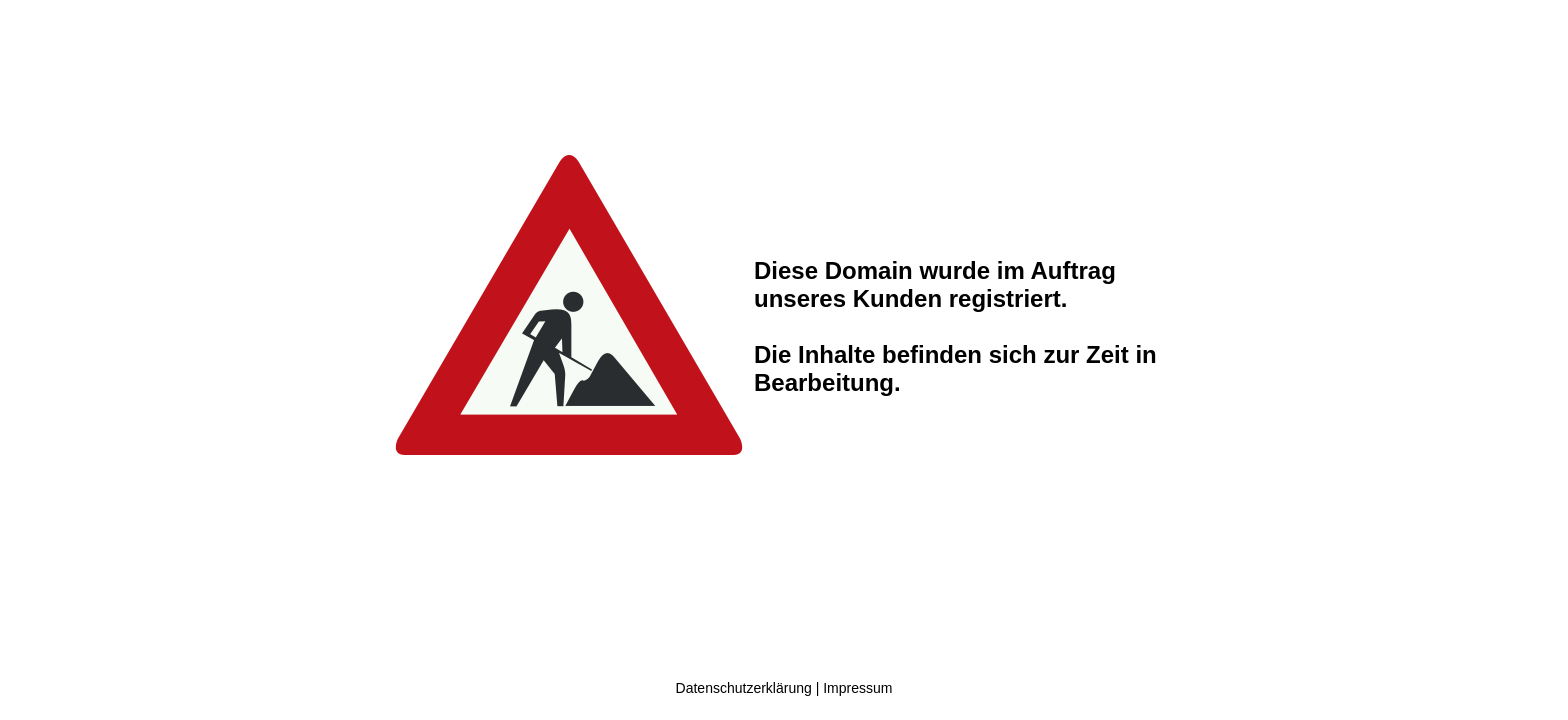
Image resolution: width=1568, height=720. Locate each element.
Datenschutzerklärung (744, 688)
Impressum (857, 688)
